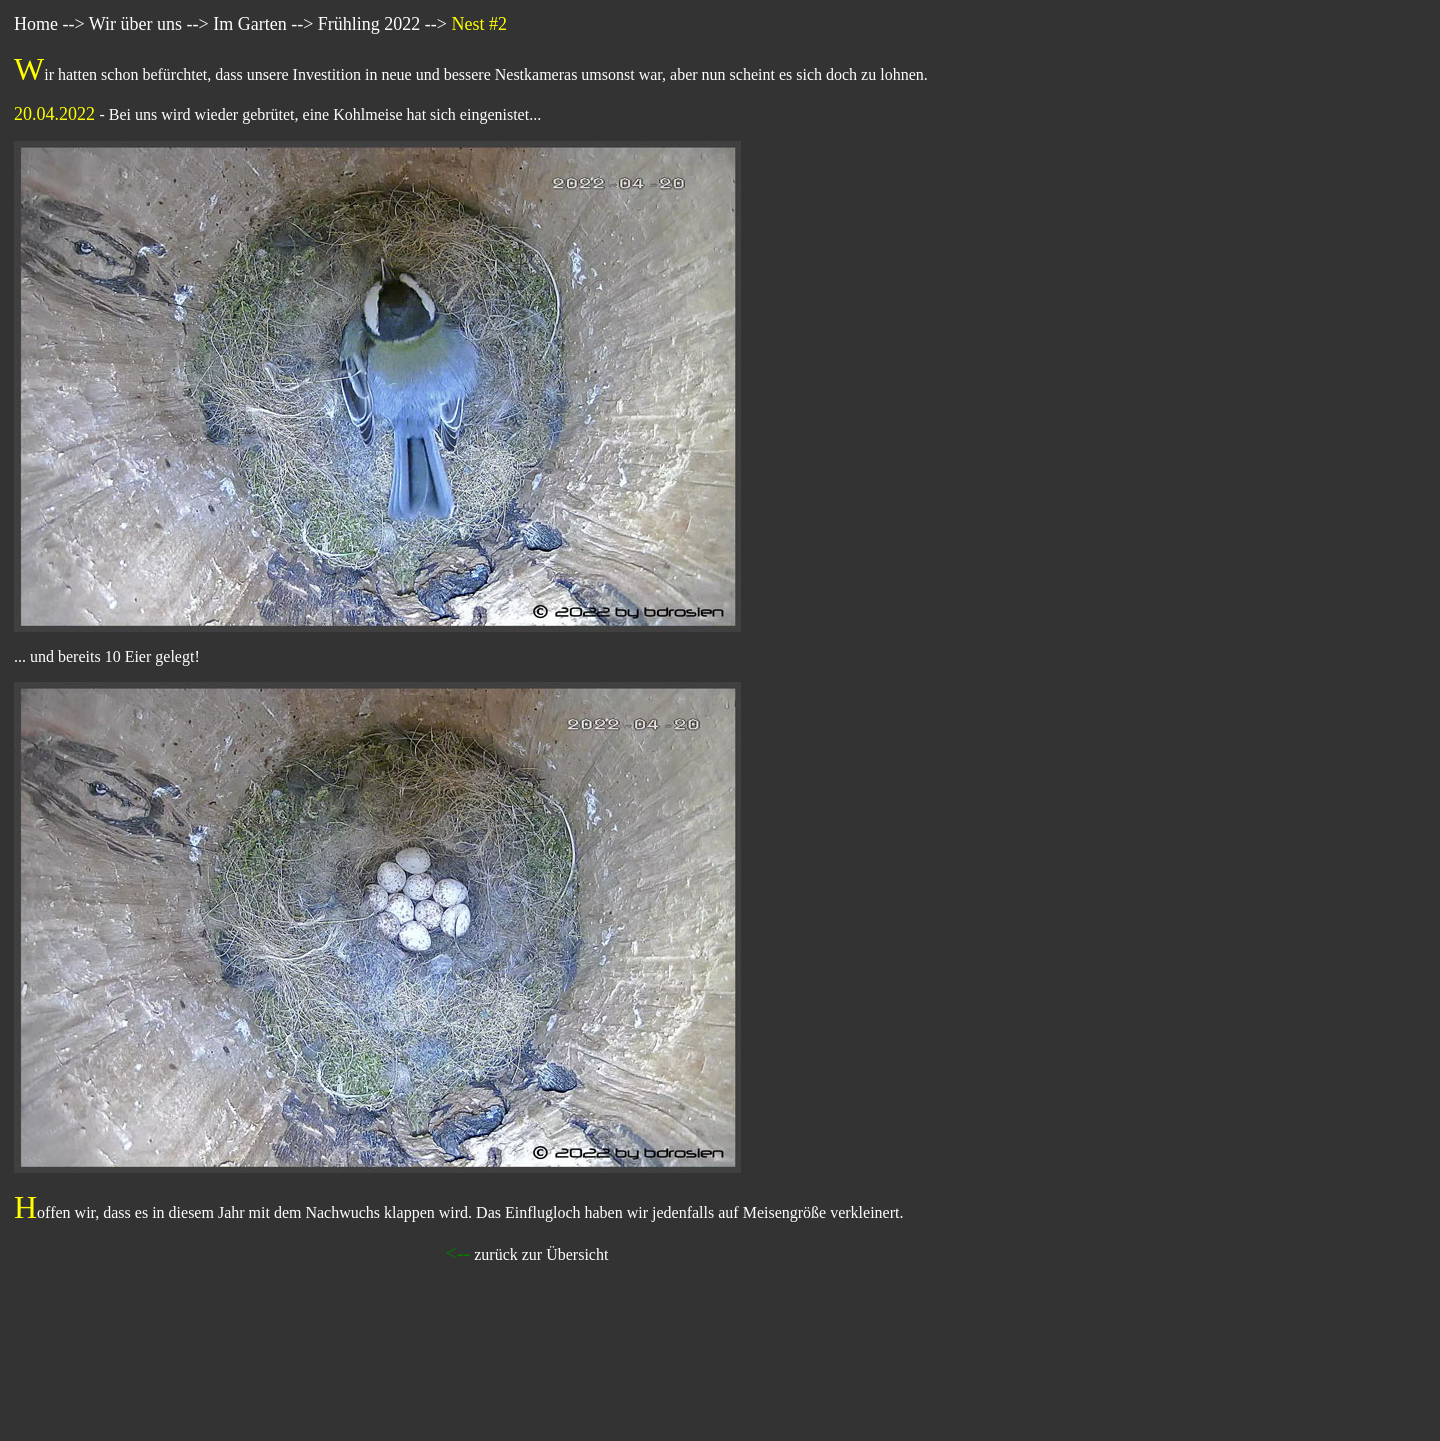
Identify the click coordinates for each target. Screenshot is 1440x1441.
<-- (458, 1253)
